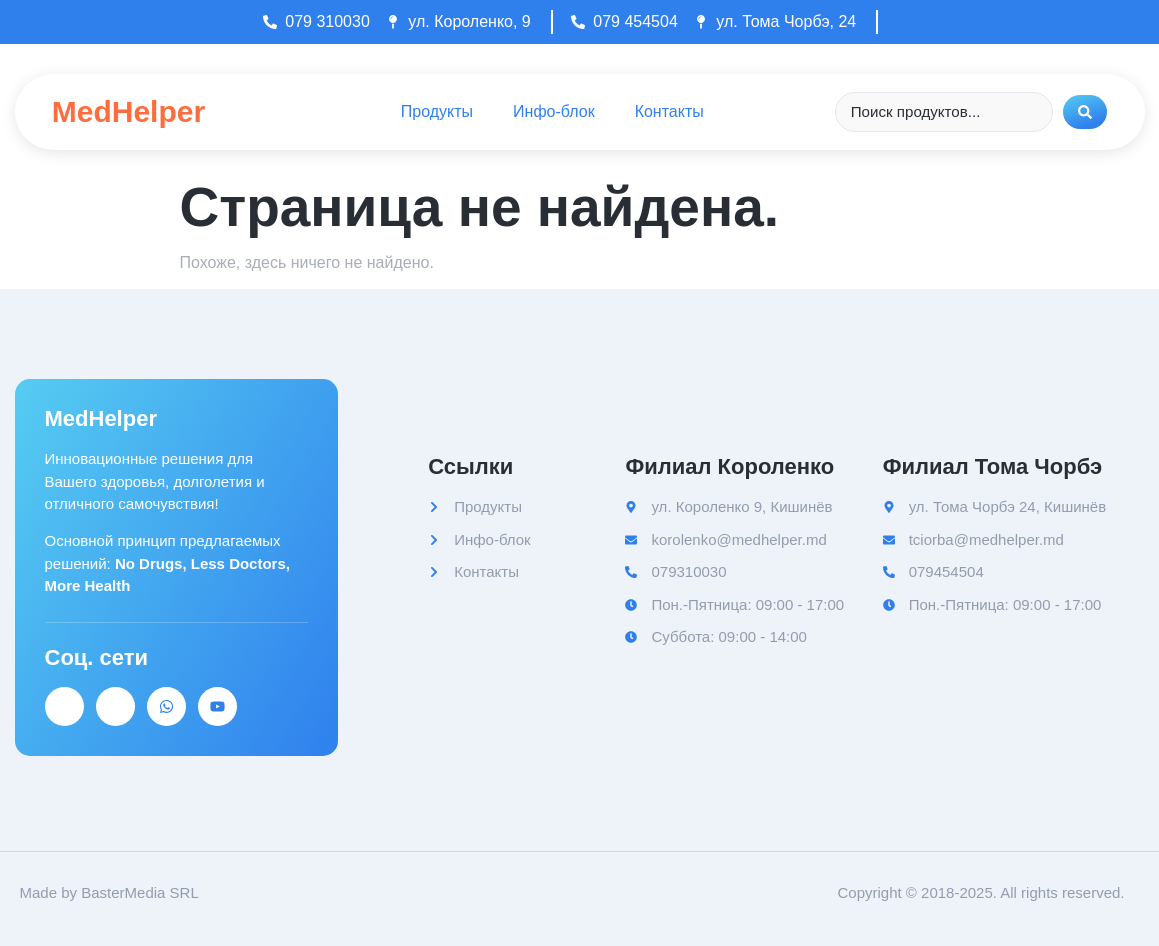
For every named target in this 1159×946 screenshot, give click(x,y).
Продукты (437, 111)
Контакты (669, 111)
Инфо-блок (554, 111)
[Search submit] (1085, 112)
